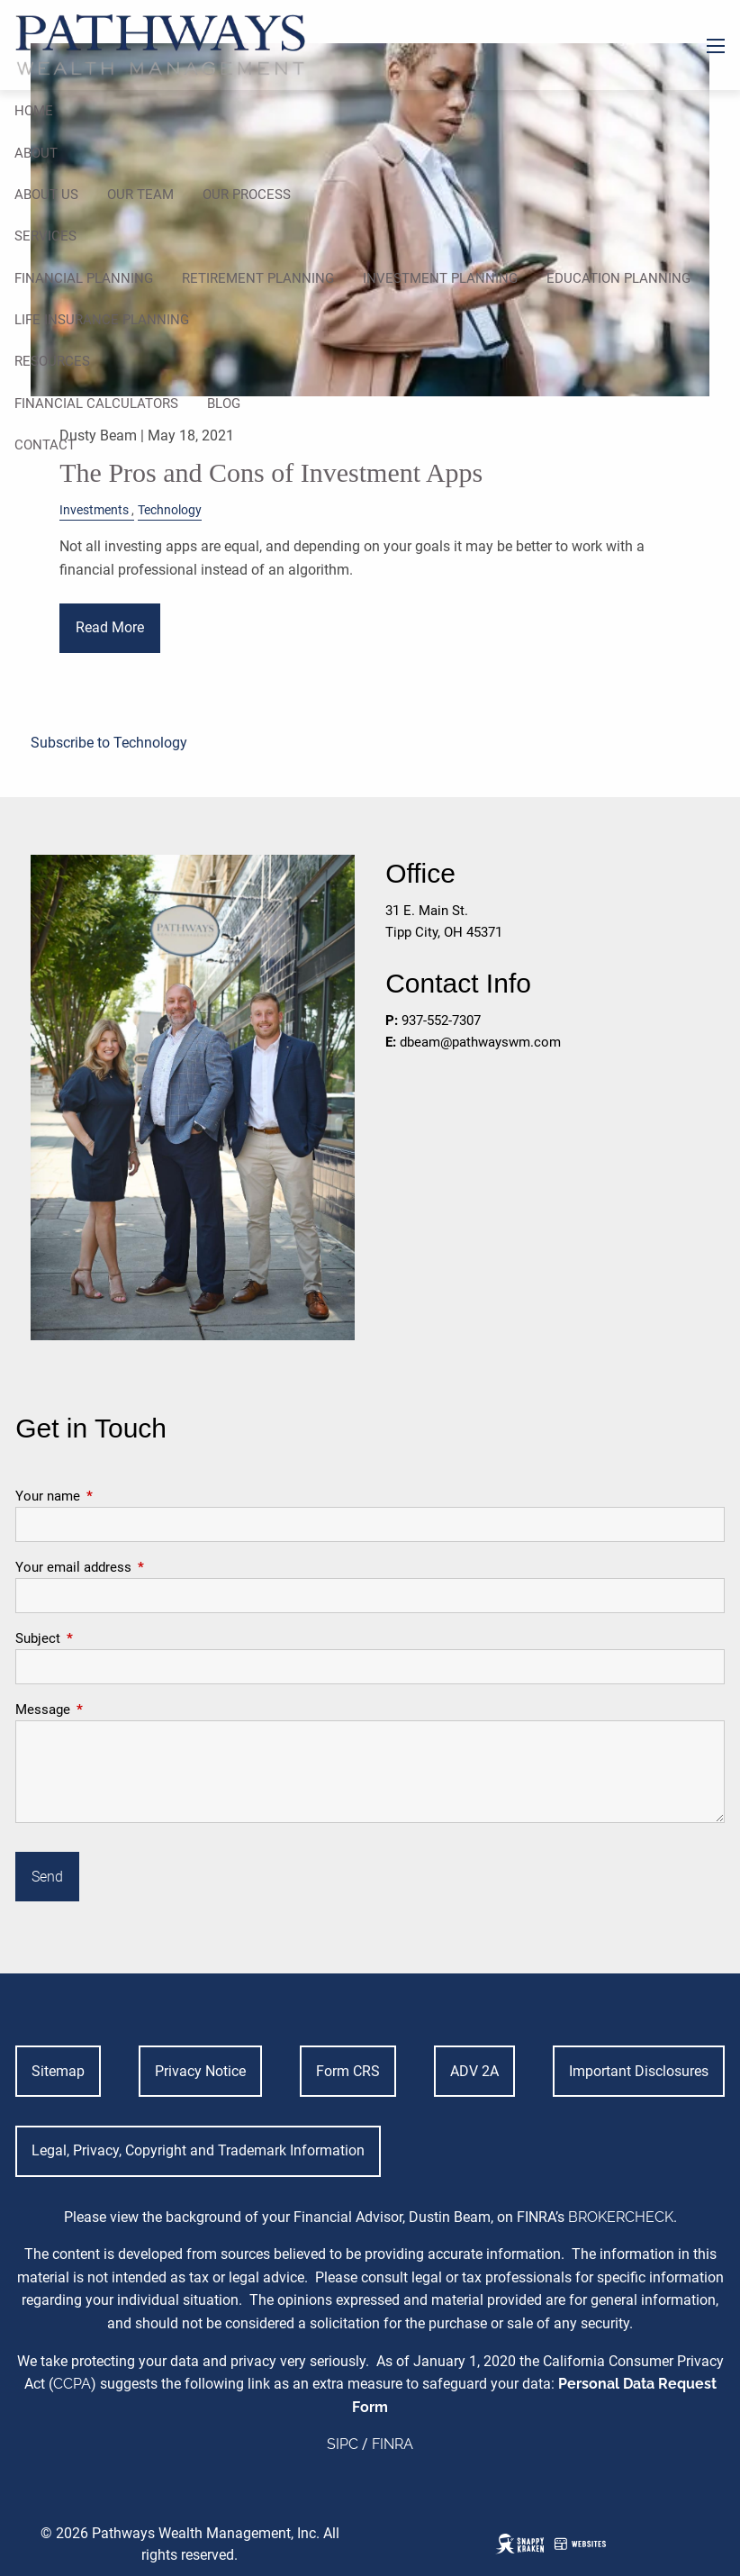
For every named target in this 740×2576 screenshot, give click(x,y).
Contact (45, 445)
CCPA (72, 2383)
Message (107, 1709)
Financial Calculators (96, 403)
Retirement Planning (258, 278)
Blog (223, 403)
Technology (170, 510)
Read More (110, 627)
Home (33, 111)
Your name (112, 1496)
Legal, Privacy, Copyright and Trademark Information (198, 2150)
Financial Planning (83, 278)
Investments (94, 510)
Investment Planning (440, 278)
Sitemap (58, 2071)
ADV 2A (474, 2071)
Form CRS (348, 2071)
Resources (52, 361)
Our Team (140, 194)
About (36, 153)
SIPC (342, 2444)
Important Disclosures (638, 2071)
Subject (102, 1638)
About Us (46, 194)
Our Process (247, 194)
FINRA (392, 2444)
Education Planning (618, 278)
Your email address (138, 1567)
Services (45, 236)
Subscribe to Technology (109, 742)
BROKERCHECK (620, 2217)
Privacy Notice (200, 2071)
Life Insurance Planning (101, 320)
